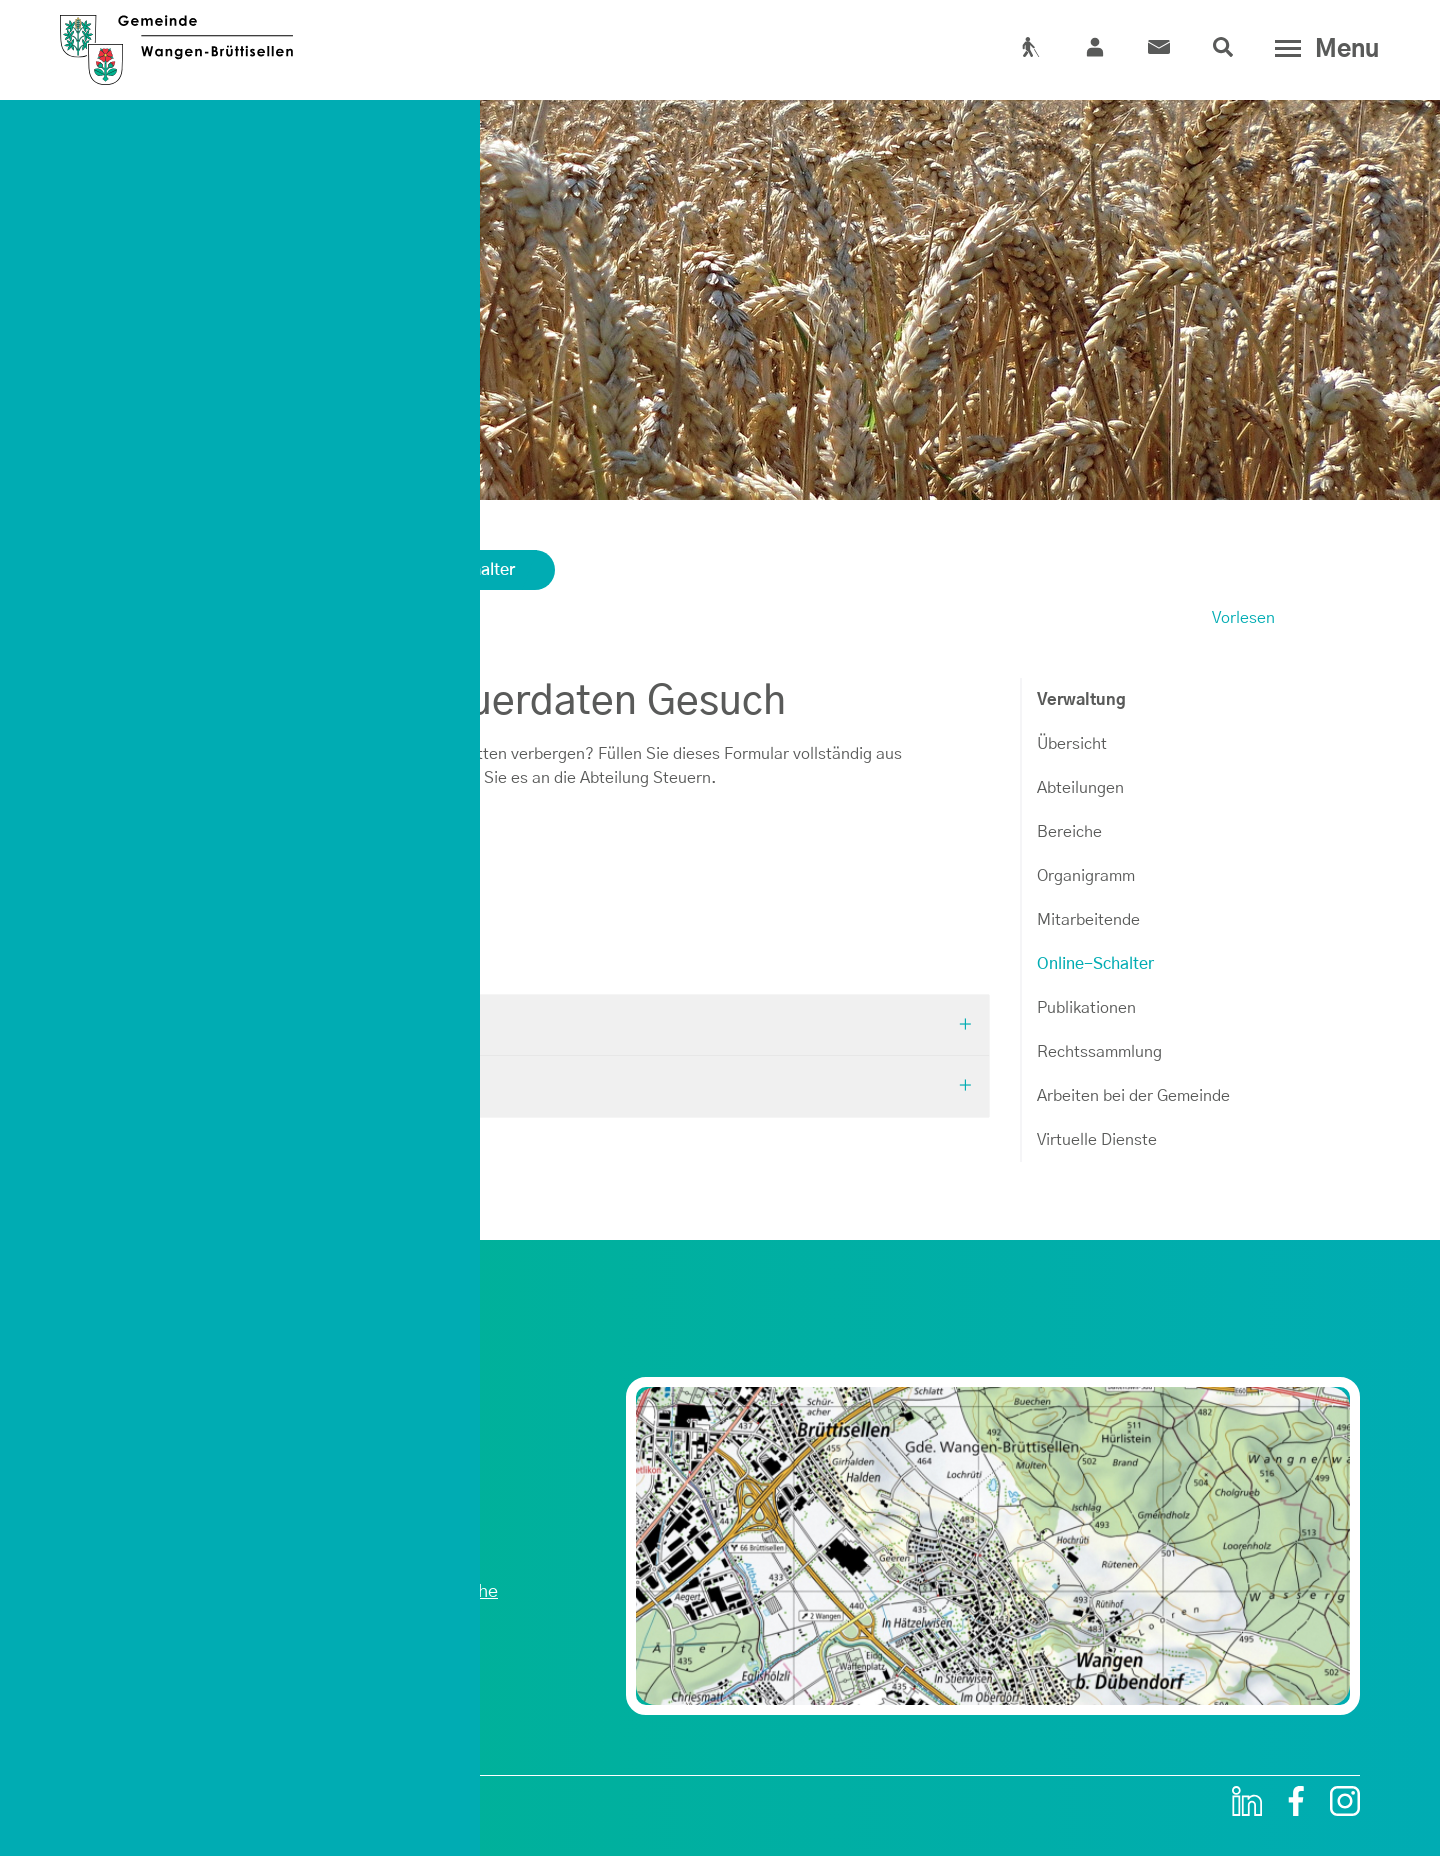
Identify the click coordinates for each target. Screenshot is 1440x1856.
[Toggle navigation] (1322, 49)
